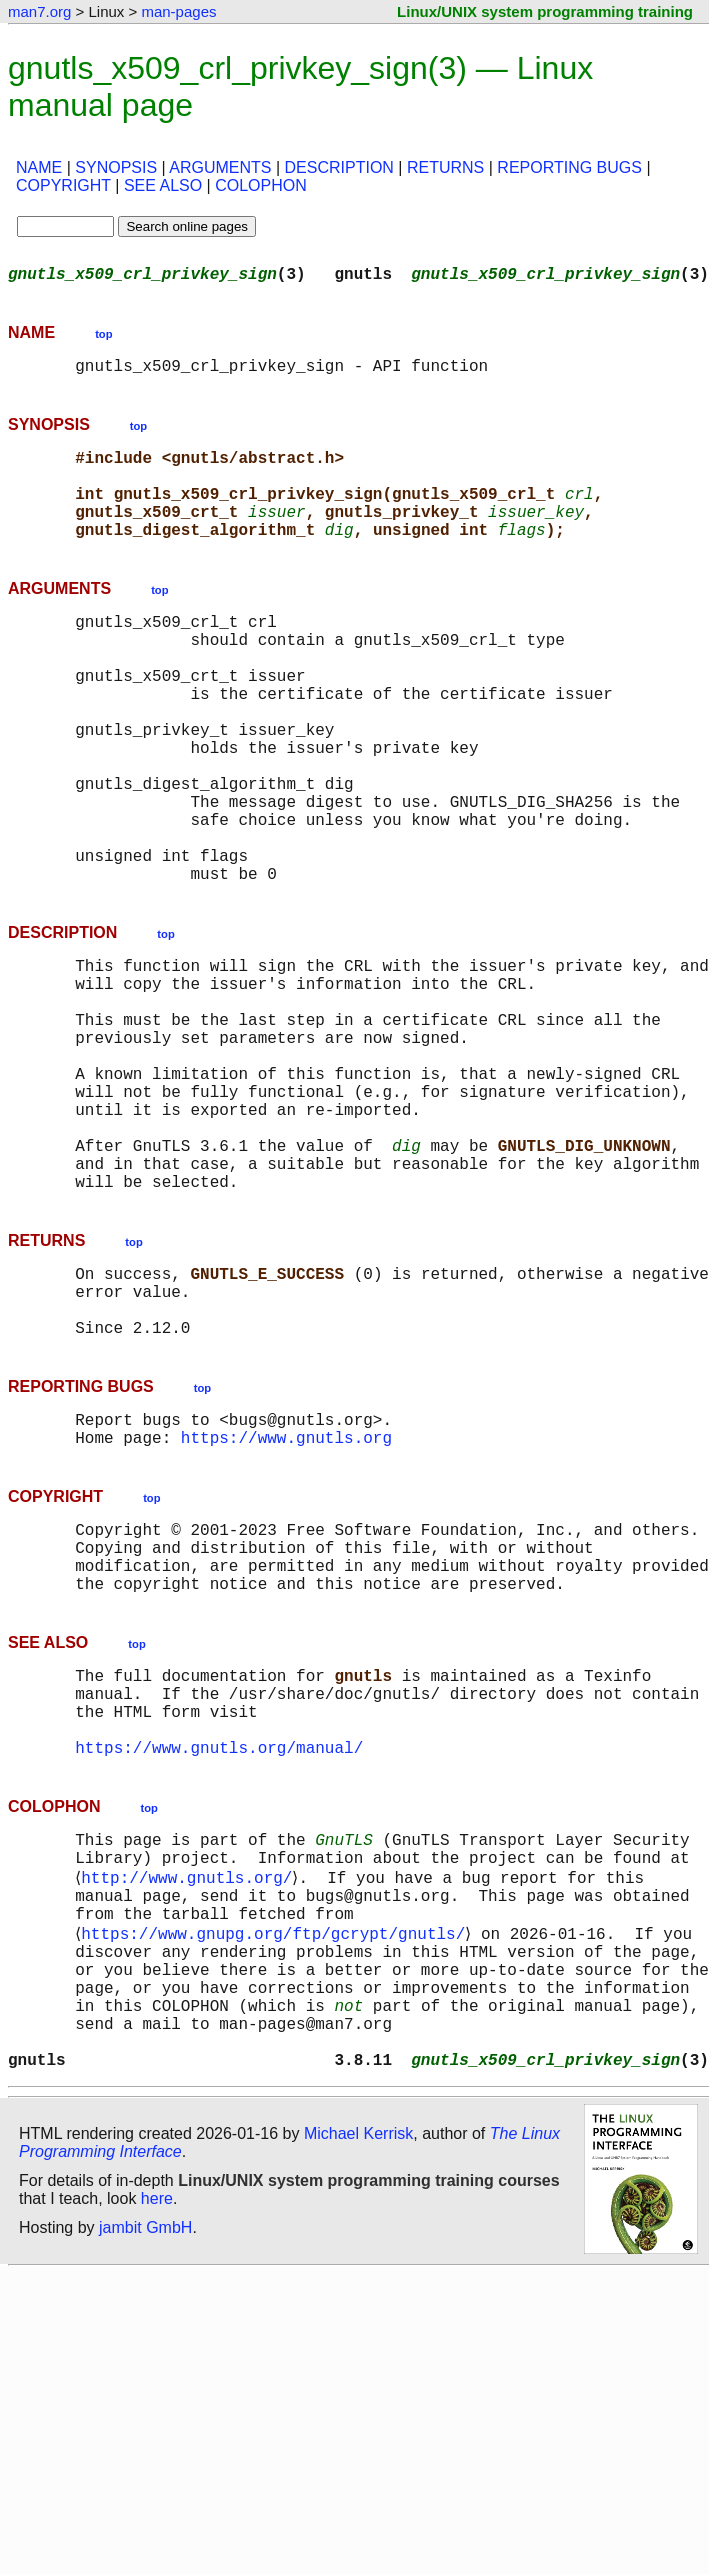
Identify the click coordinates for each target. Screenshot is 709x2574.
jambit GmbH (145, 2475)
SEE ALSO (163, 185)
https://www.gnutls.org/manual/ (219, 1947)
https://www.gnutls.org (286, 1601)
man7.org (39, 11)
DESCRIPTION (339, 167)
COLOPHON (261, 185)
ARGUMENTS (220, 167)
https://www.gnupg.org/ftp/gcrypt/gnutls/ (277, 2153)
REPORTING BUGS (569, 167)
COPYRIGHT (63, 185)
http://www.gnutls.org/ (190, 2087)
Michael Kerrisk (358, 2381)
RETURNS (445, 167)
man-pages (178, 11)
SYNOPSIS (116, 167)
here (157, 2446)
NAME (39, 167)
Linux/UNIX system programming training (545, 11)
